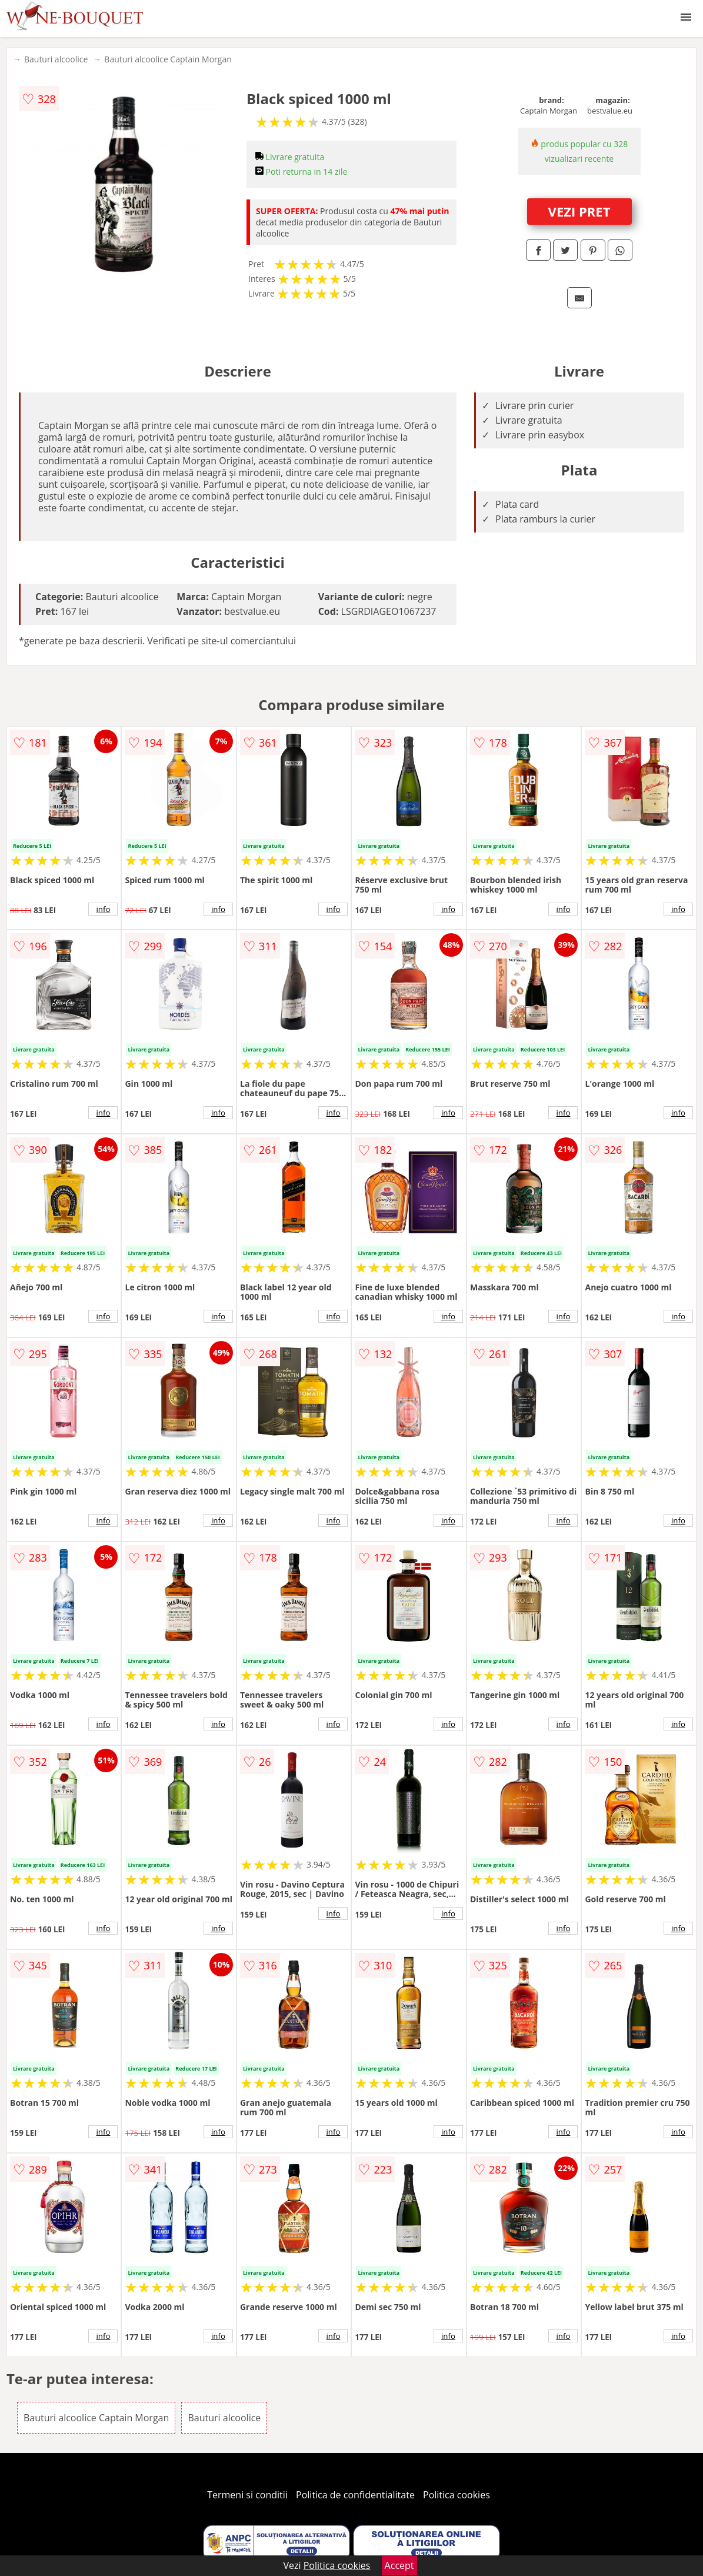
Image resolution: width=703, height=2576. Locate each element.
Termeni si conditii (247, 2494)
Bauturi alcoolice (56, 59)
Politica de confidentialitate (355, 2494)
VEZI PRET (579, 211)
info (103, 909)
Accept (399, 2565)
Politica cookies (456, 2494)
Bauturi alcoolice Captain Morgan (167, 59)
